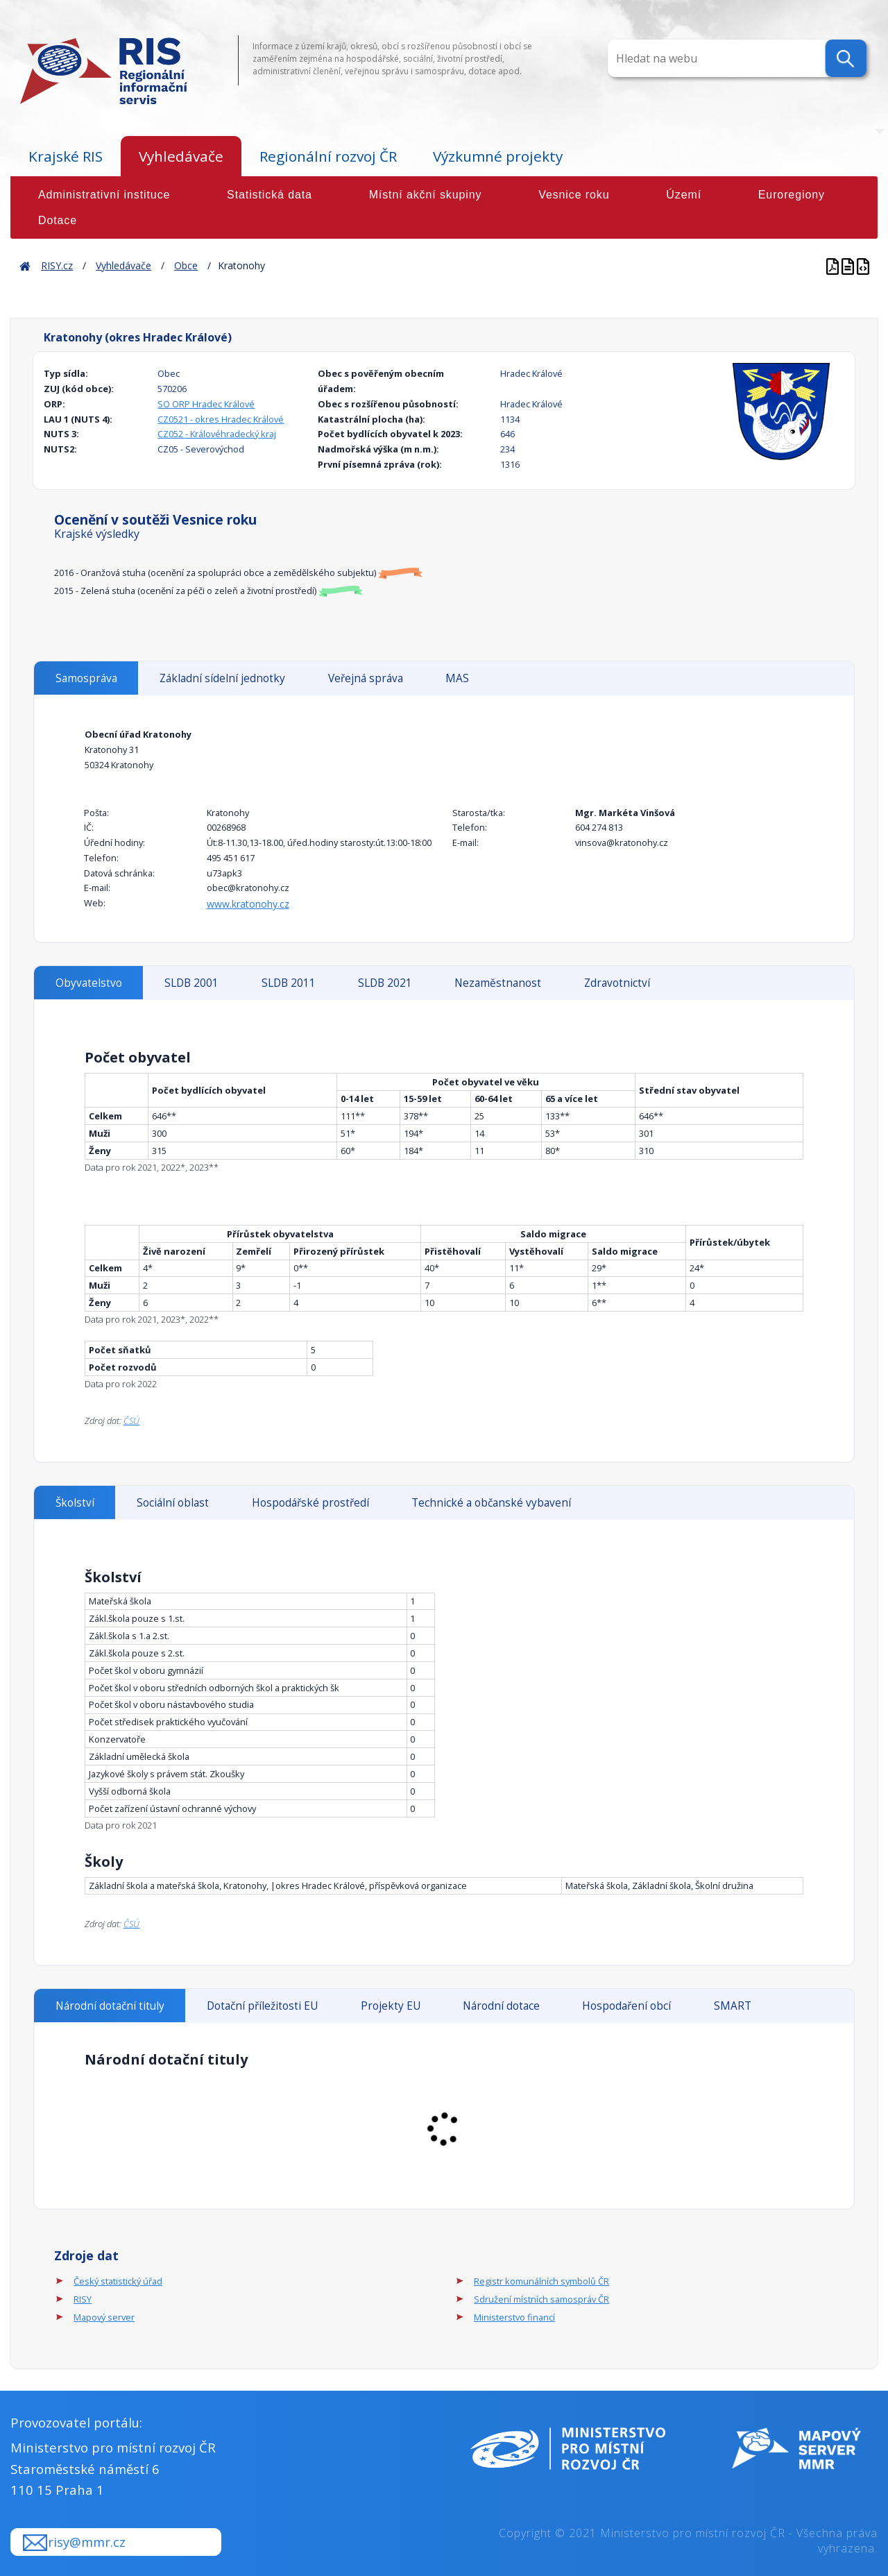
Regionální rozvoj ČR (328, 156)
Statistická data (269, 195)
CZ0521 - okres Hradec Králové (220, 419)
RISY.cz (57, 265)
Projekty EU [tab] (390, 2006)
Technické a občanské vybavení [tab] (491, 1502)
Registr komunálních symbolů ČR (541, 2281)
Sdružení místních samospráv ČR (541, 2299)
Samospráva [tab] (86, 678)
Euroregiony (791, 195)
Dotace (57, 220)
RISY (83, 2299)
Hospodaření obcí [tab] (626, 2006)
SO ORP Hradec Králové (206, 404)
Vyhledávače (181, 156)
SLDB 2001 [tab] (191, 983)
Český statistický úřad (118, 2281)
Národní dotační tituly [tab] (110, 2006)
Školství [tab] (75, 1502)
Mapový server (104, 2317)
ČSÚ (131, 1420)
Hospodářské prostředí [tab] (310, 1502)
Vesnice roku (573, 195)
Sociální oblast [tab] (173, 1502)
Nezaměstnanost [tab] (497, 983)
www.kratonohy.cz (248, 903)
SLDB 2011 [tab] (289, 983)
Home (25, 265)
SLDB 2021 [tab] (385, 983)
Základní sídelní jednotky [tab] (222, 678)
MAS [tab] (457, 678)
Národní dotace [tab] (501, 2006)
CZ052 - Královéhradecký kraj (216, 433)
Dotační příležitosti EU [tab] (262, 2006)
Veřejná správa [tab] (365, 678)
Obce (186, 265)
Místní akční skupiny (425, 195)
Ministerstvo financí (514, 2317)
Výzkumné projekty (498, 156)
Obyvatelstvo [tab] (89, 983)
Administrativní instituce (104, 195)
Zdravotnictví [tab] (617, 983)
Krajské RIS (65, 156)
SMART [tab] (732, 2006)
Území (683, 195)
